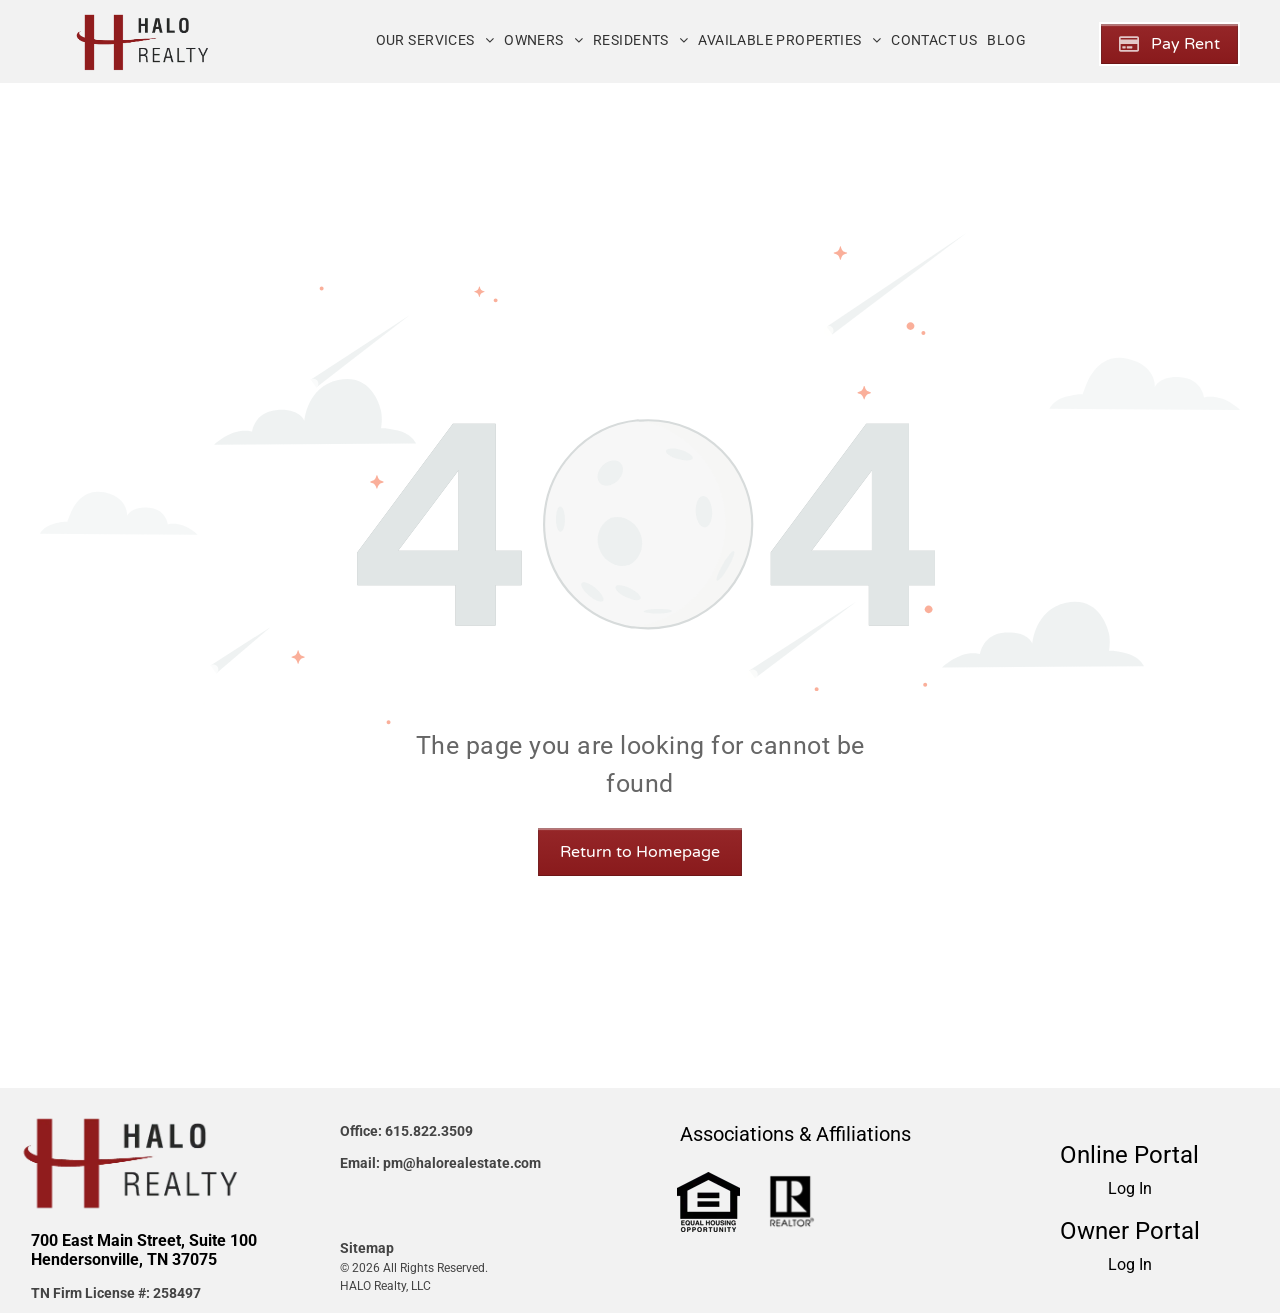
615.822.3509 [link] (429, 1131)
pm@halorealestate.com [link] (462, 1163)
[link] (708, 1183)
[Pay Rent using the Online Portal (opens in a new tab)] (1169, 44)
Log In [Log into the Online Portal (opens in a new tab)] (1130, 1188)
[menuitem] (435, 40)
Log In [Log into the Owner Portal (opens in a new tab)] (1130, 1264)
